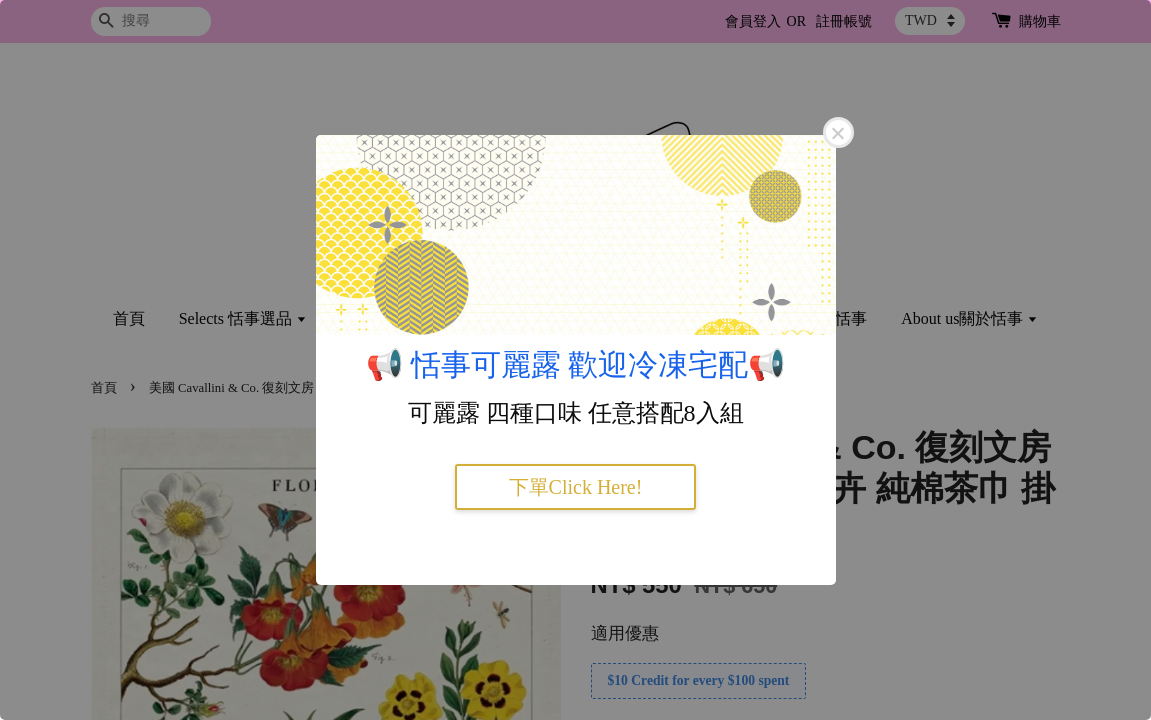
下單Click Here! (576, 487)
